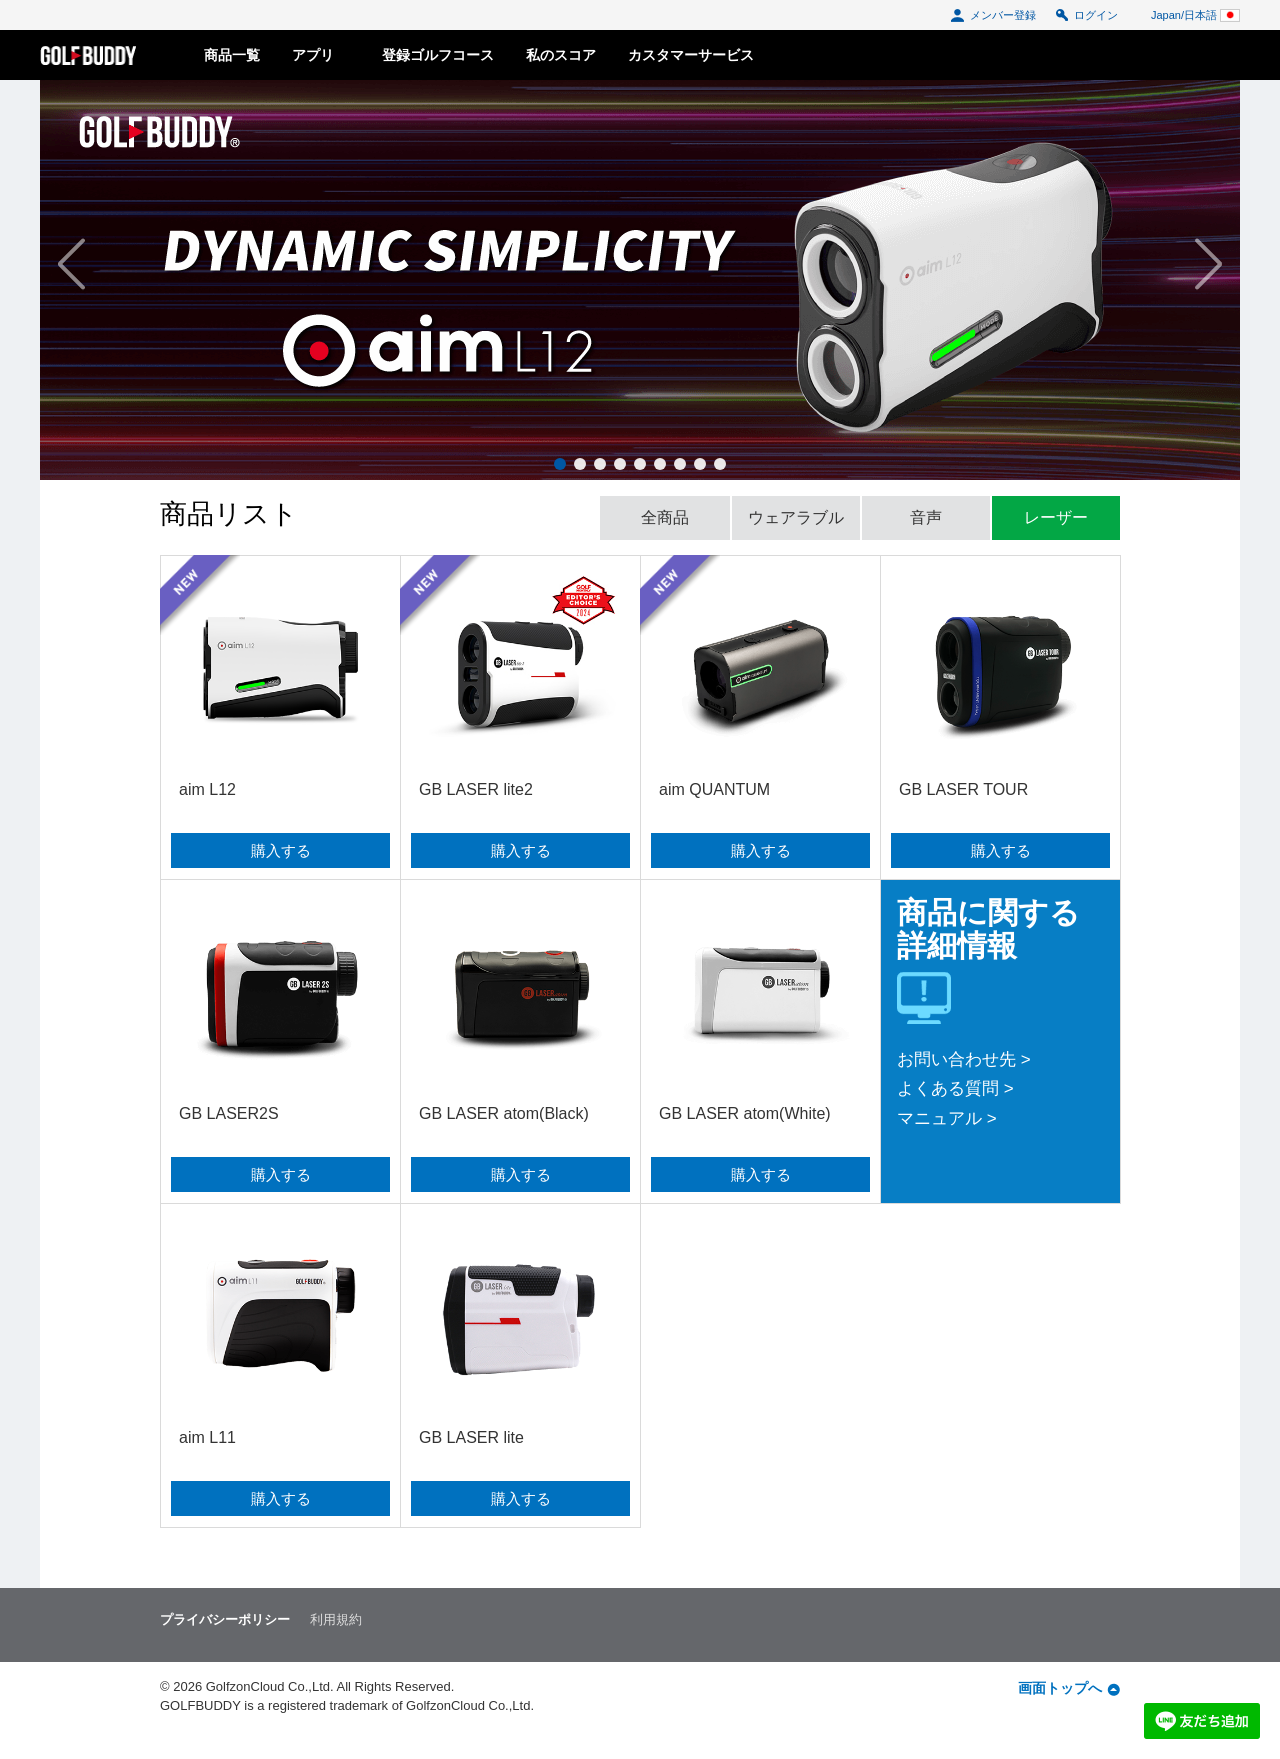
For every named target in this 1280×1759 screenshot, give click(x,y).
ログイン (1086, 15)
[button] (145, 265)
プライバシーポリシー (225, 1619)
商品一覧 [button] (232, 55)
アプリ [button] (321, 55)
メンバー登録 (993, 15)
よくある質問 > (955, 1088)
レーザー (1056, 517)
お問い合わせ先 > (964, 1059)
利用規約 (336, 1619)
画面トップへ (1069, 1688)
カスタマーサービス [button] (691, 55)
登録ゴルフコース (438, 55)
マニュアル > (947, 1118)
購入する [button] (281, 850)
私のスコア (561, 55)
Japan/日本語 (1195, 15)
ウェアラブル (796, 517)
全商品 (665, 517)
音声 (926, 517)
